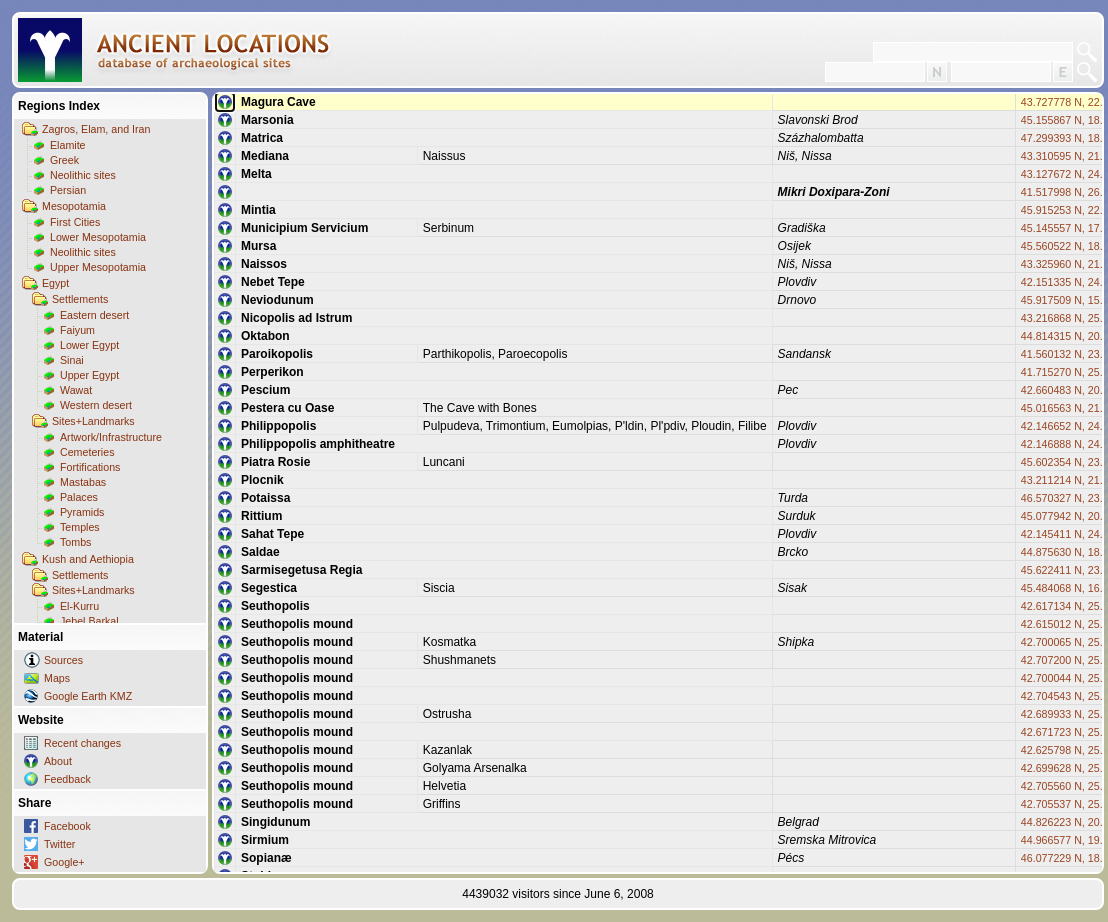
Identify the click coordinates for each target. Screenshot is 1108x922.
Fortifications (90, 467)
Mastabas (83, 482)
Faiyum (77, 330)
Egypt (55, 283)
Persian (68, 190)
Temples (80, 527)
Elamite (68, 145)
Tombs (75, 542)
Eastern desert (94, 315)
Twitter (59, 844)
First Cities (75, 222)
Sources (63, 660)
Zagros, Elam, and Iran (96, 129)
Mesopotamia (74, 206)
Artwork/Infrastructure (111, 437)
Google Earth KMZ (88, 696)
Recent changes (82, 743)
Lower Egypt (89, 345)
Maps (57, 678)
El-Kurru (79, 606)
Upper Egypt (89, 375)
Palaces (79, 497)
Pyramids (82, 512)
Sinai (72, 360)
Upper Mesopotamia (98, 267)
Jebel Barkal (89, 621)
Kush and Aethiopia (88, 559)
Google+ (64, 862)
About (58, 761)
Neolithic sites (83, 175)
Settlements (80, 299)
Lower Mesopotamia (98, 237)
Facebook (67, 826)
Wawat (76, 390)
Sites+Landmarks (93, 421)
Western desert (96, 405)
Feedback (67, 779)
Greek (64, 160)
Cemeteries (87, 452)
